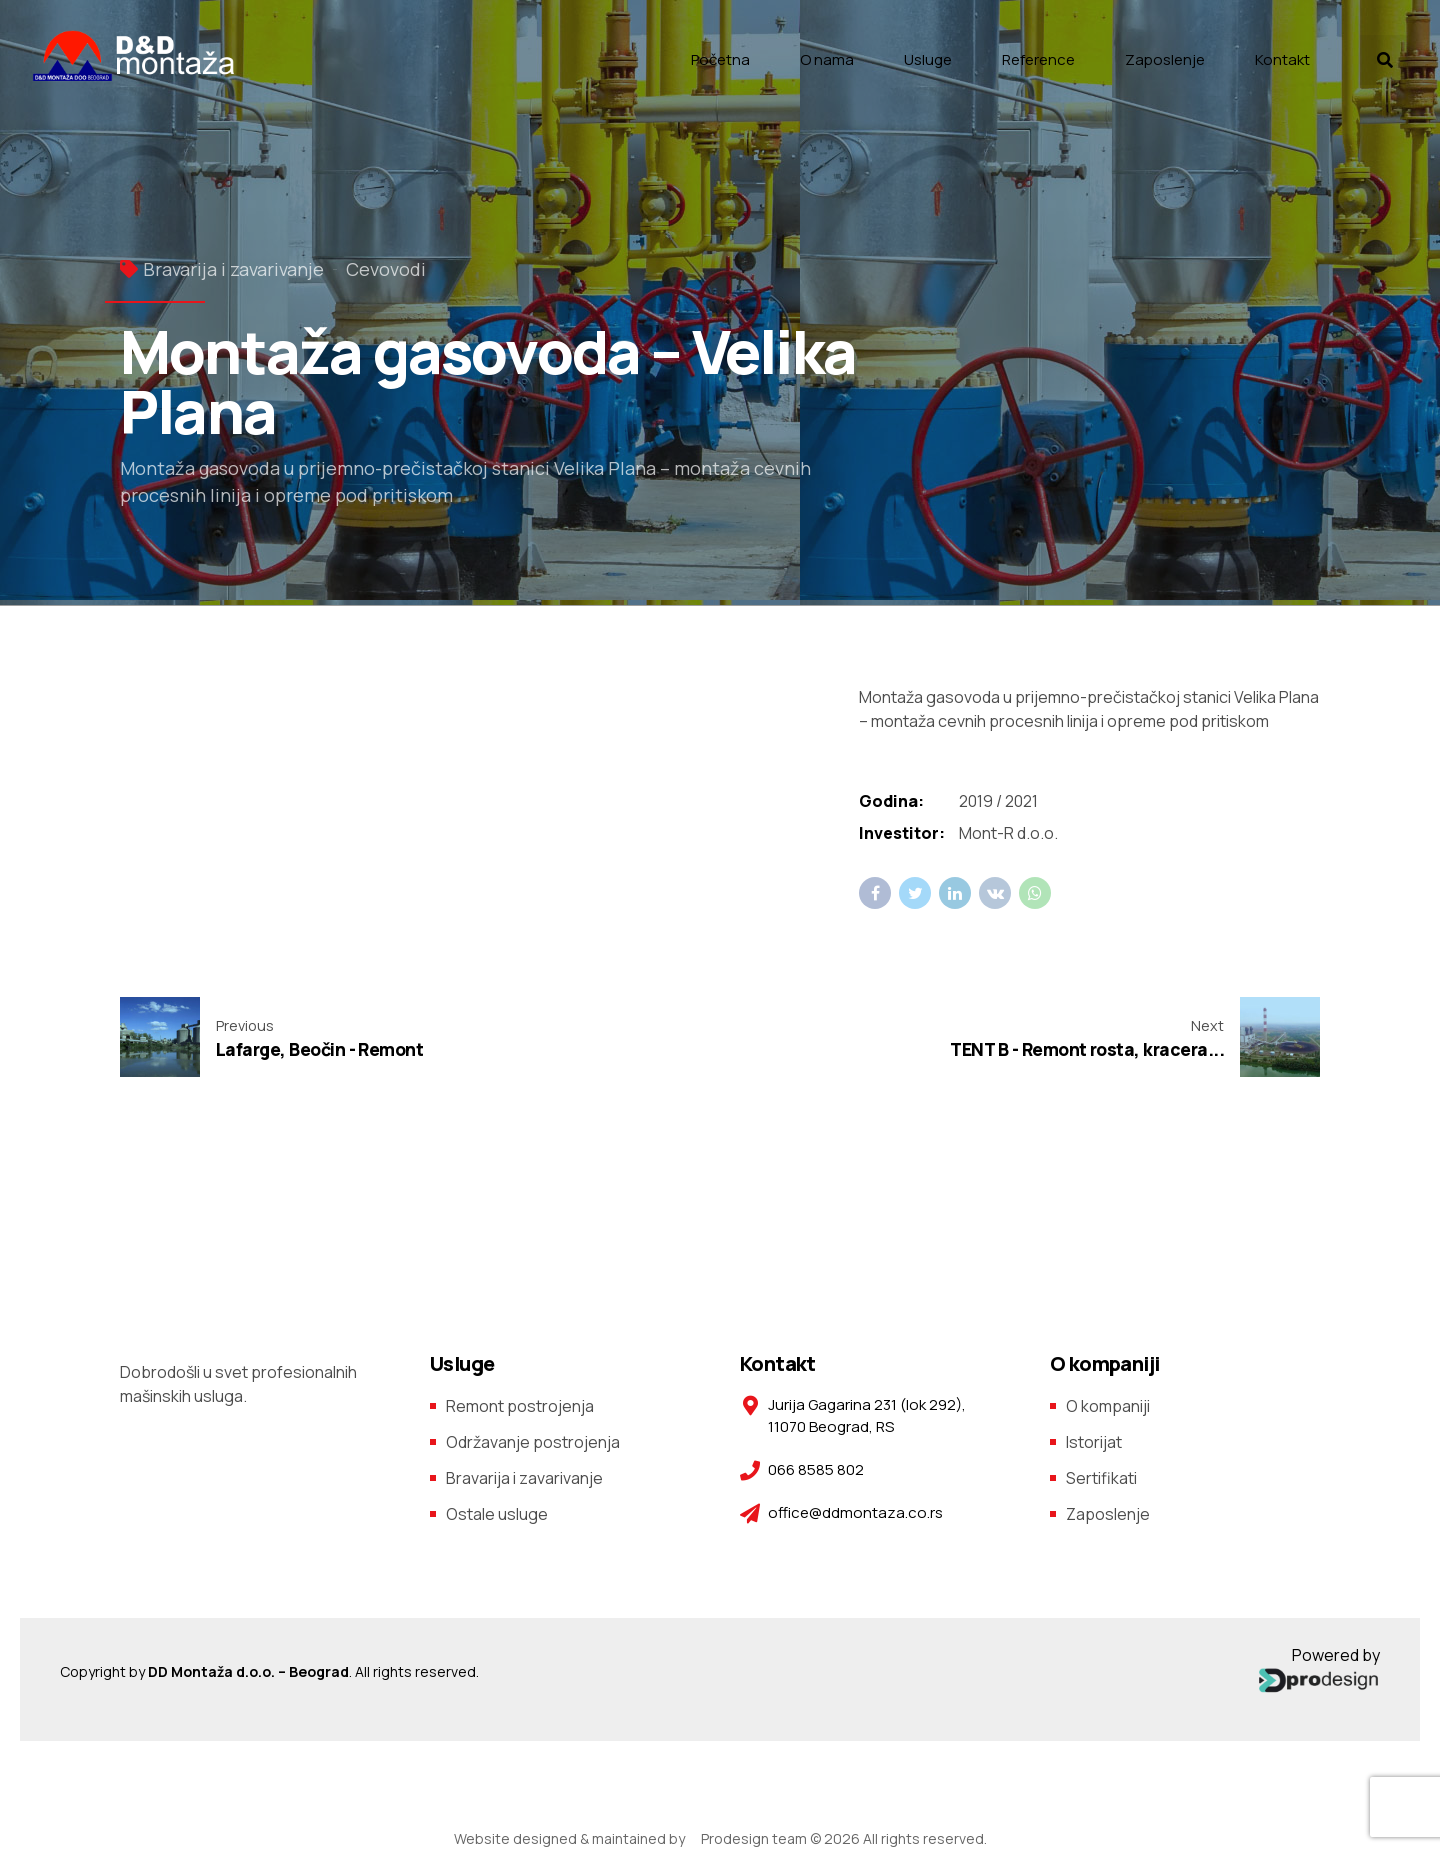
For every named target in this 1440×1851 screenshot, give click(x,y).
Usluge (928, 59)
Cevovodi (386, 269)
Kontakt (1282, 59)
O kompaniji (1108, 1406)
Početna (720, 59)
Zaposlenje (1165, 59)
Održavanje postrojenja (533, 1442)
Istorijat (1094, 1442)
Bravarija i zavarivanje (233, 269)
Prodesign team (754, 1838)
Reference (1038, 59)
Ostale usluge (497, 1514)
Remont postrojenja (520, 1406)
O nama (827, 59)
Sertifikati (1101, 1478)
